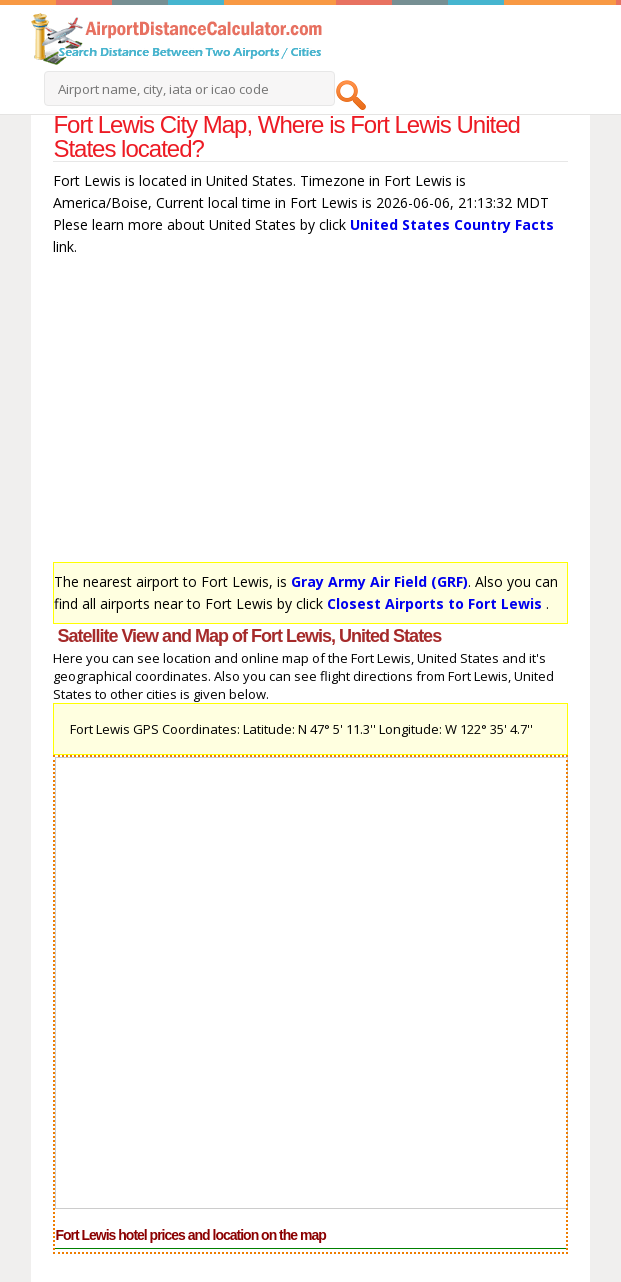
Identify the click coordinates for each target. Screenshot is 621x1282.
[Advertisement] (310, 414)
